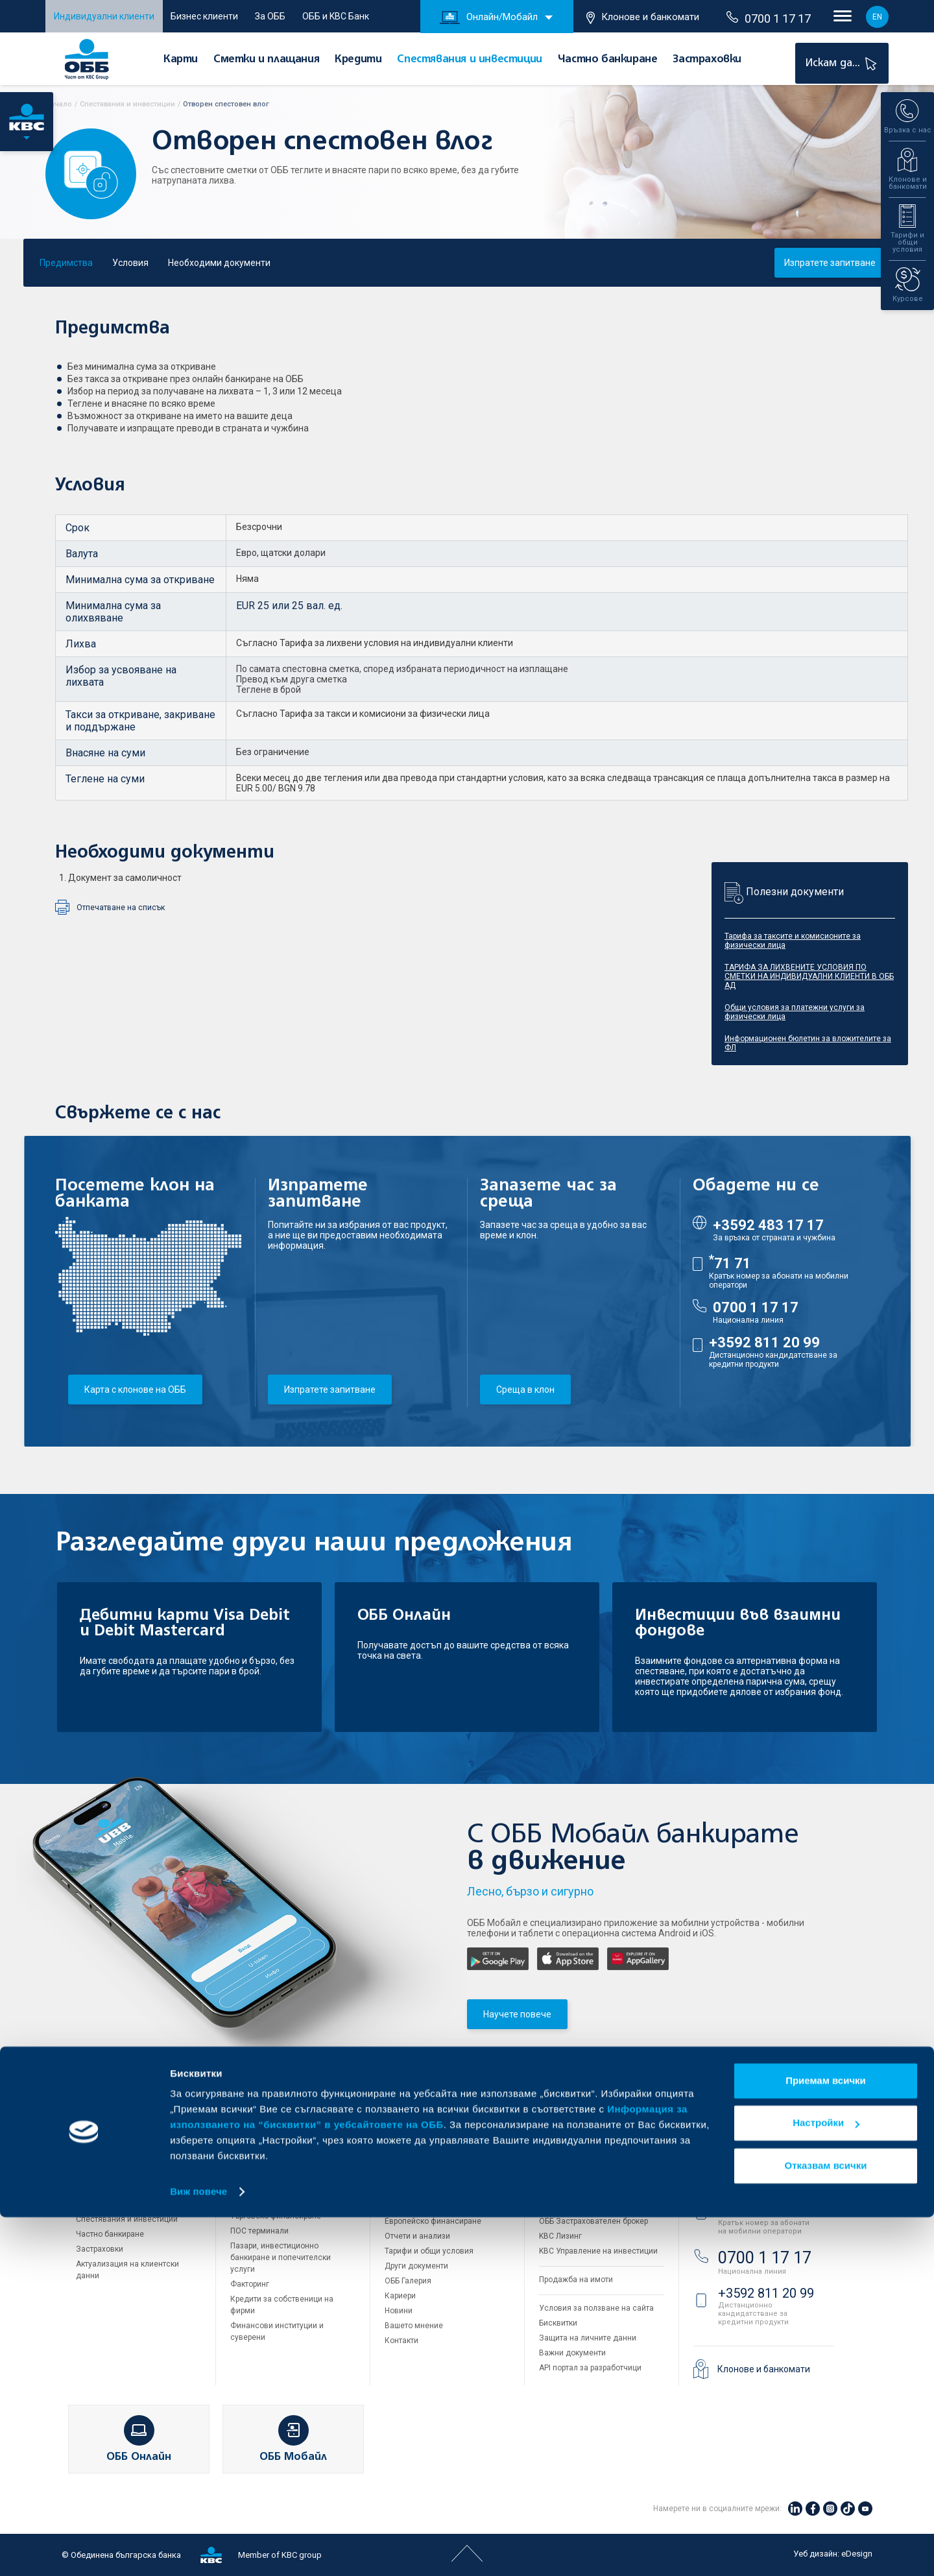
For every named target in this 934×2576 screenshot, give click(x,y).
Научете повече (517, 2014)
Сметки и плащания (266, 59)
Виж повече (198, 2550)
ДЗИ (547, 2161)
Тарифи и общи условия (429, 2251)
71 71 (730, 1263)
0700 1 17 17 (768, 18)
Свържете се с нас (750, 2132)
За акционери (410, 2191)
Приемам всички (825, 2439)
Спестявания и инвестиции (469, 59)
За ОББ (270, 16)
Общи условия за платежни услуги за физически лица (794, 1012)
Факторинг (249, 2284)
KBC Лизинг (560, 2236)
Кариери (400, 2295)
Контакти (401, 2340)
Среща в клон (525, 1389)
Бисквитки (558, 2323)
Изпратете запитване (830, 263)
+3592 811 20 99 (764, 1342)
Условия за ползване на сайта (596, 2308)
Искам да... (843, 62)
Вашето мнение (414, 2325)
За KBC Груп (407, 2176)
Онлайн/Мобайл (489, 17)
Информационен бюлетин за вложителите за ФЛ (807, 1043)
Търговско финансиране (275, 2216)
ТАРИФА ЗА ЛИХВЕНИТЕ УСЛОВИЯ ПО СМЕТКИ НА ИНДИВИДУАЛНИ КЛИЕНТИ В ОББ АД (809, 976)
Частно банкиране (608, 59)
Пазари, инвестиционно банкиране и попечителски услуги (280, 2257)
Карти (180, 59)
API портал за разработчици (590, 2367)
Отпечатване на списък (121, 907)
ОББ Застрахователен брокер (593, 2221)
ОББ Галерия (408, 2280)
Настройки (826, 2481)
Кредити (358, 59)
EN (877, 16)
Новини (399, 2310)
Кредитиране (254, 2174)
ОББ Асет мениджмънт (581, 2206)
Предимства (66, 263)
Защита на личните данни (587, 2337)
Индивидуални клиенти (104, 16)
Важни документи (572, 2352)
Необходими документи (219, 263)
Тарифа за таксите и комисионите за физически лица (792, 941)
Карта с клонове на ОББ (135, 1389)
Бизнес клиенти (204, 16)
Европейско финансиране (433, 2221)
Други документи (416, 2265)
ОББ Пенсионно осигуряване (593, 2191)
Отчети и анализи (417, 2236)
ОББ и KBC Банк (335, 16)
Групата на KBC (588, 2132)
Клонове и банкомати (642, 17)
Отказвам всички (826, 2524)
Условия (130, 263)
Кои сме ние (408, 2161)
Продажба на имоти (576, 2279)
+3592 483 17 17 (768, 1225)
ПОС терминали (259, 2230)
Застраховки (707, 59)
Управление (407, 2206)
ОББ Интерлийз (567, 2176)
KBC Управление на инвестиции (598, 2251)
